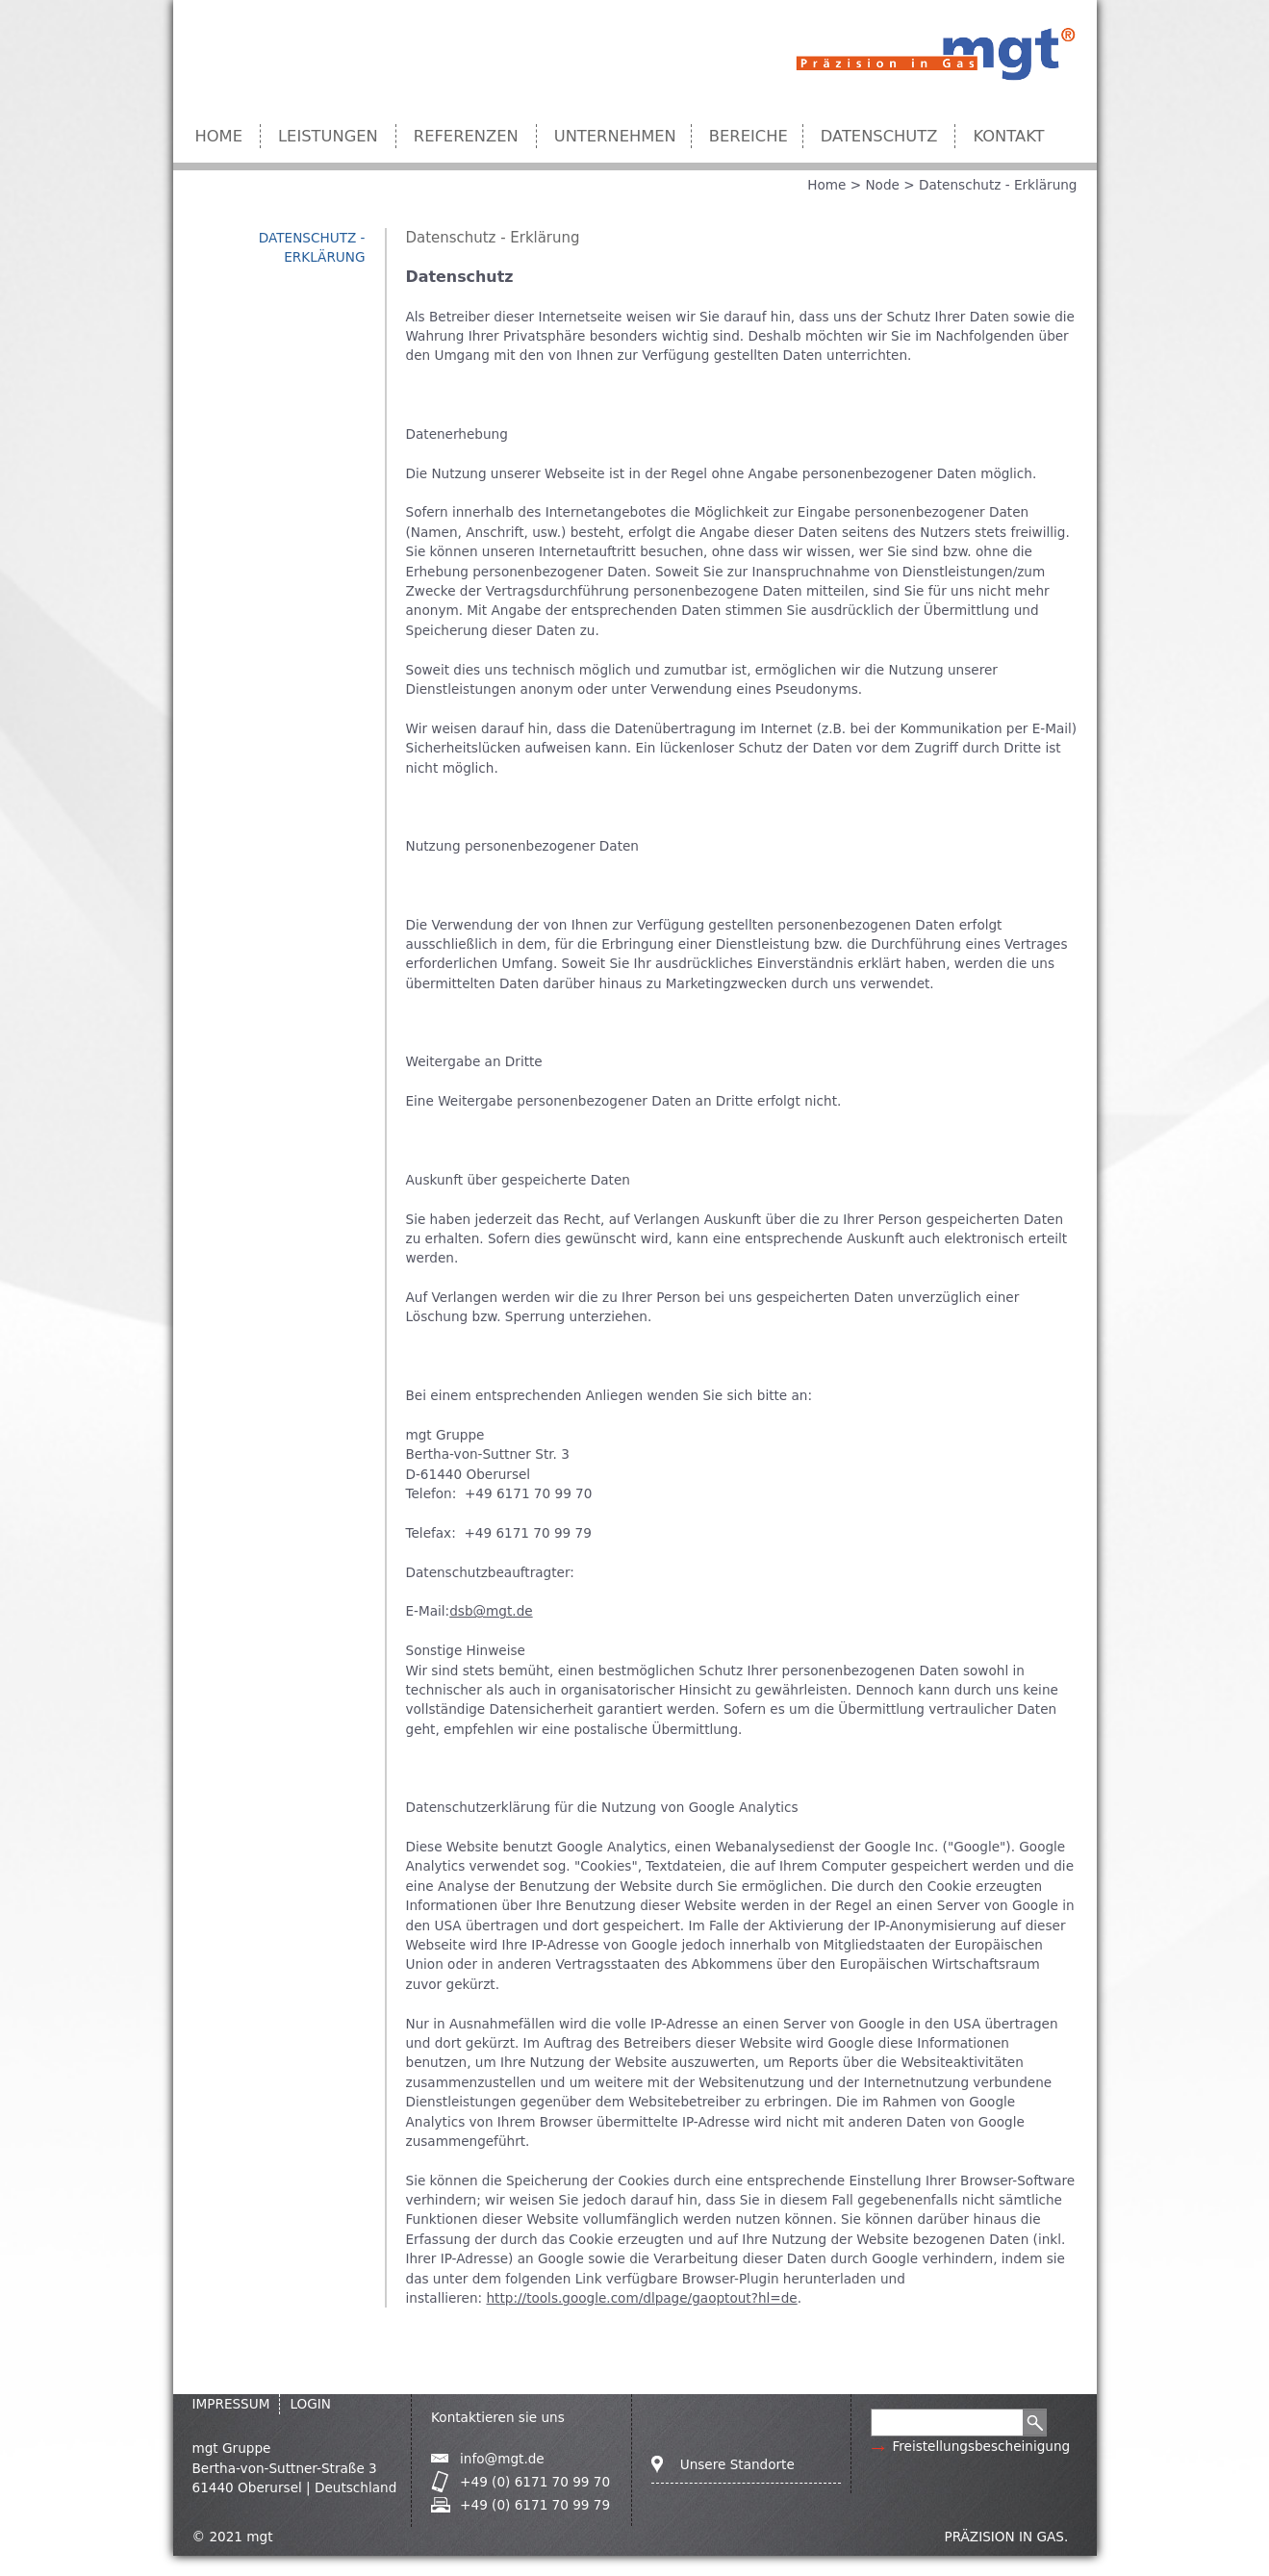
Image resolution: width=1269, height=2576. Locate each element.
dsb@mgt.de (490, 1611)
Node (882, 184)
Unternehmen (615, 136)
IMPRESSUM (231, 2403)
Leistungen (328, 136)
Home (219, 136)
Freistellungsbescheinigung (981, 2446)
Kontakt (1008, 136)
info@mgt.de (502, 2458)
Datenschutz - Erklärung (998, 184)
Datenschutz (879, 136)
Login (310, 2403)
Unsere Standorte (737, 2464)
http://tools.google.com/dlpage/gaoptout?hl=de (642, 2298)
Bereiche (748, 136)
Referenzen (466, 136)
